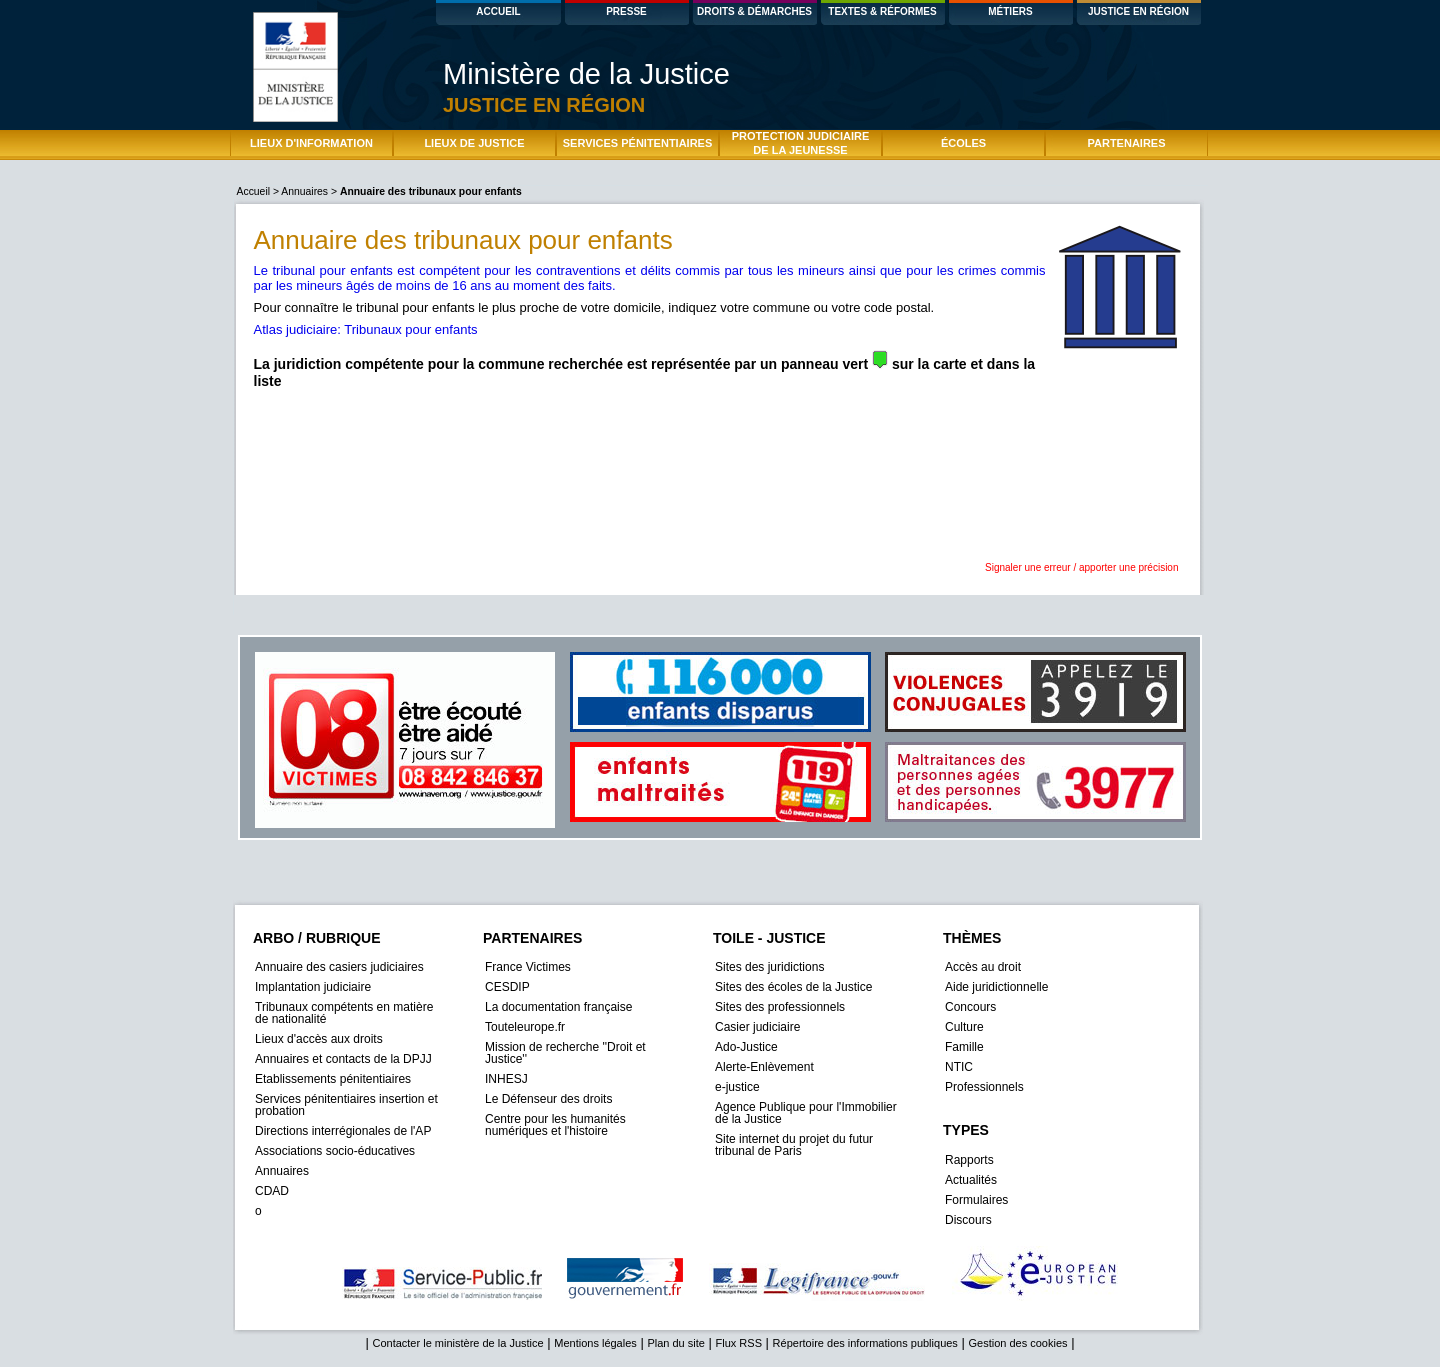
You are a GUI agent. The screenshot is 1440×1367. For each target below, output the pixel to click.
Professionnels (984, 1087)
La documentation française (558, 1007)
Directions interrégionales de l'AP (343, 1131)
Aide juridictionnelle (996, 987)
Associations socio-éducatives (335, 1151)
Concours (970, 1007)
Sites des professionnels (780, 1007)
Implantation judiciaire (313, 987)
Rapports (969, 1160)
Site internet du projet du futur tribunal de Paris (794, 1145)
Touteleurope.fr (525, 1027)
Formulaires (976, 1200)
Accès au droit (983, 967)
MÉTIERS (1010, 11)
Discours (968, 1220)
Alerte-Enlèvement (764, 1067)
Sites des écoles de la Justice (793, 987)
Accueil (255, 191)
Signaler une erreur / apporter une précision (1081, 567)
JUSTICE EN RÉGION (1138, 11)
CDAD (272, 1191)
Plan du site (675, 1343)
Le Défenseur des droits (548, 1099)
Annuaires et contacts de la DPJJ (343, 1059)
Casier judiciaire (757, 1027)
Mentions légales (595, 1343)
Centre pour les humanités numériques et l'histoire (555, 1125)
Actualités (971, 1180)
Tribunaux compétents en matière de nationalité (344, 1013)
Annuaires (304, 191)
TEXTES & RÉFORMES (882, 11)
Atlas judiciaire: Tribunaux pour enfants (366, 329)
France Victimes (528, 967)
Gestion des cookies (1017, 1343)
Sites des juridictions (769, 967)
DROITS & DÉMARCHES (754, 11)
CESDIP (507, 987)
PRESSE (626, 11)
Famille (964, 1047)
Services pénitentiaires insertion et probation (346, 1105)
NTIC (959, 1067)
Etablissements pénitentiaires (333, 1079)
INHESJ (506, 1079)
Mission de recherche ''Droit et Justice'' (565, 1053)
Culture (964, 1027)
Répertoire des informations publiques (865, 1343)
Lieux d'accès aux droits (319, 1039)
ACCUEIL (498, 11)
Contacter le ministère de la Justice (457, 1343)
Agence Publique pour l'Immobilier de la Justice (806, 1113)
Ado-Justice (746, 1047)
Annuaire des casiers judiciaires (339, 967)
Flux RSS (739, 1343)
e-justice (737, 1087)
